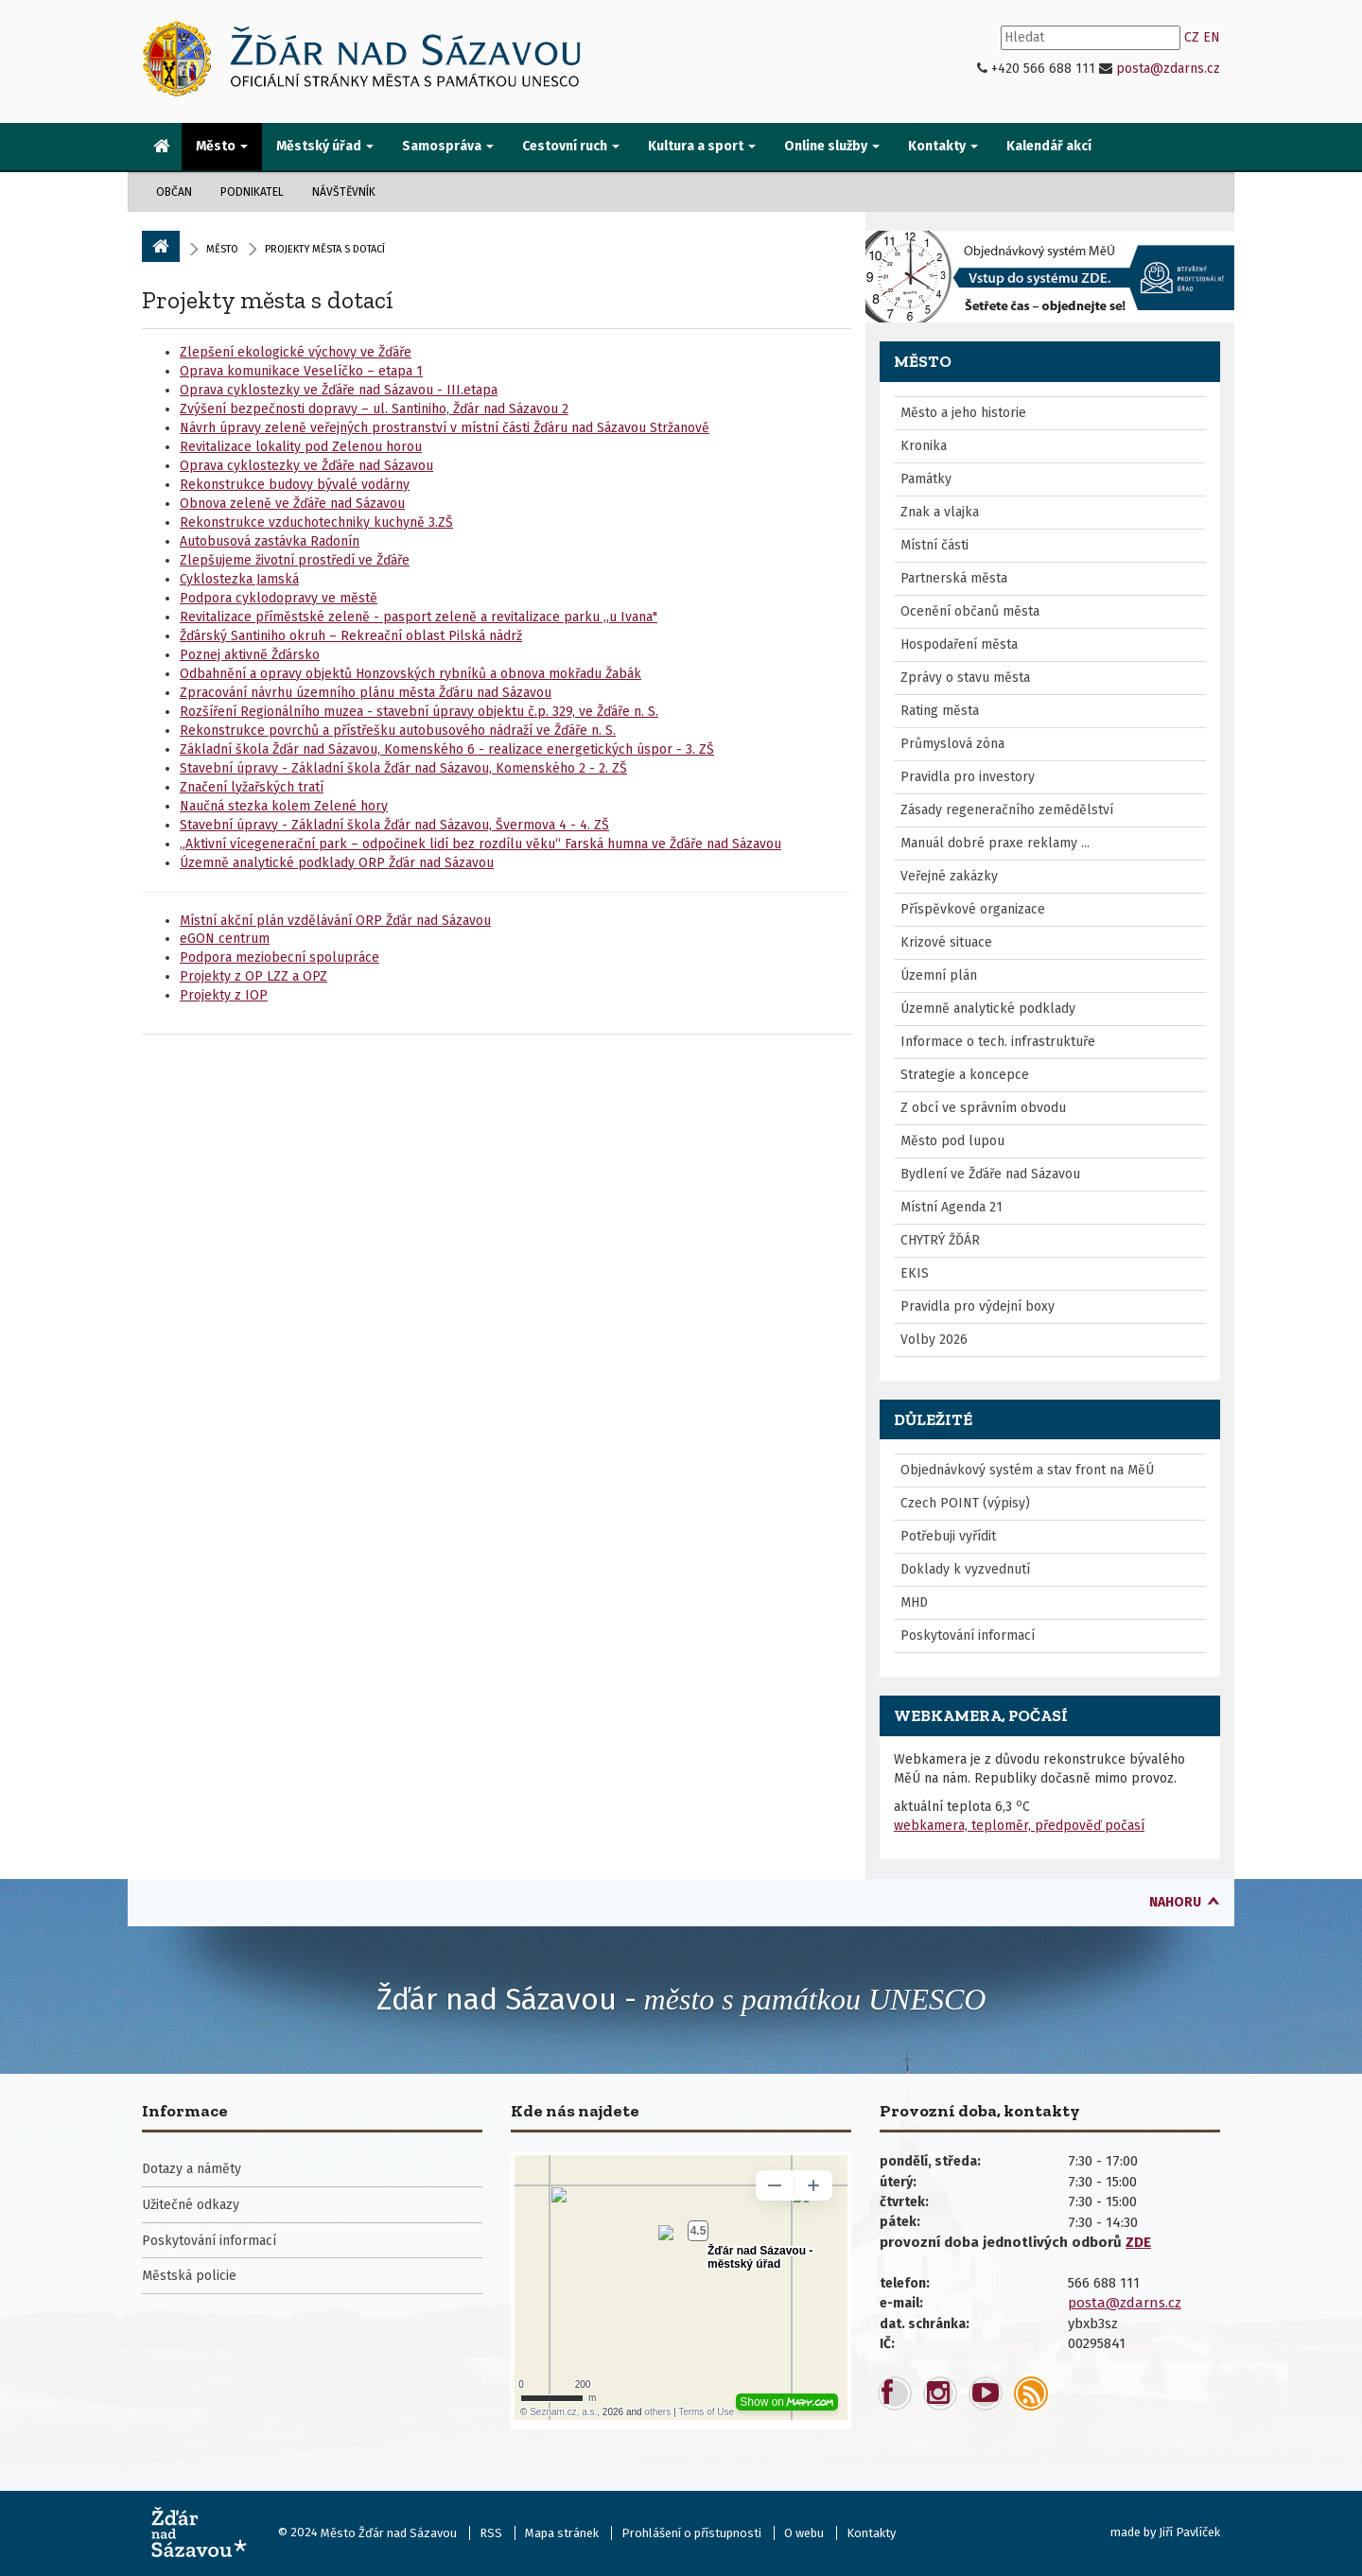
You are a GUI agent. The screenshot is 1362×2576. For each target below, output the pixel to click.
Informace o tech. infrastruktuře (997, 1042)
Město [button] (222, 146)
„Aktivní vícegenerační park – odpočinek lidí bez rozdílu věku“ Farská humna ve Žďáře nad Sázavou (480, 844)
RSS (491, 2533)
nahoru (1175, 1902)
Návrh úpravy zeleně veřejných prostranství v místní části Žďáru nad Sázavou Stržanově (444, 428)
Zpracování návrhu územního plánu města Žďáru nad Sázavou (365, 693)
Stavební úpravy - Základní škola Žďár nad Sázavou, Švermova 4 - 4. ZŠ (394, 825)
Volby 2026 (934, 1340)
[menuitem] (162, 147)
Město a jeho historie (963, 413)
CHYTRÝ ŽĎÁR (940, 1240)
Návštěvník (343, 192)
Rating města (939, 711)
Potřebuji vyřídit (948, 1536)
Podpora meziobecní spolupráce (279, 957)
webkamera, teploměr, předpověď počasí (1019, 1826)
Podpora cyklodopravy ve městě (278, 598)
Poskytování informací (967, 1635)
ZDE (1138, 2242)
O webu (804, 2533)
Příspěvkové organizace (972, 909)
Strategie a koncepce (964, 1075)
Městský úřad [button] (325, 146)
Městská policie (189, 2276)
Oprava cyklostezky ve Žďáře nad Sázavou (306, 466)
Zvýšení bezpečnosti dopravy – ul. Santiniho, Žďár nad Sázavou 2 (374, 409)
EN (1211, 37)
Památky (926, 479)
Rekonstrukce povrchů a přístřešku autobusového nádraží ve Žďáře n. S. (398, 730)
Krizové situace (946, 942)
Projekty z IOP (224, 995)
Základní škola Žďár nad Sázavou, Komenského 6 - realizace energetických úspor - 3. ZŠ (447, 749)
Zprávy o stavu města (965, 678)
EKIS (914, 1273)
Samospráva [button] (448, 146)
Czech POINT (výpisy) (965, 1503)
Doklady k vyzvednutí (965, 1569)
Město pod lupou (952, 1141)
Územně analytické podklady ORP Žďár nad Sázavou (337, 863)
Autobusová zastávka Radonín (269, 541)
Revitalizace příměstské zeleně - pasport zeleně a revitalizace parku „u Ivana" (418, 617)
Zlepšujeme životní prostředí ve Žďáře (295, 560)
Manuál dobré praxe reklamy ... (995, 843)
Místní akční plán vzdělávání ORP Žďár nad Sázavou (335, 921)
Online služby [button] (832, 146)
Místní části (934, 545)
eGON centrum (225, 939)
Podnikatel (252, 192)
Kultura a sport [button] (702, 146)
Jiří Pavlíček (1189, 2532)
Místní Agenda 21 (951, 1207)
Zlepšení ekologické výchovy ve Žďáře (295, 352)
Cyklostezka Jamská (239, 579)
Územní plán (938, 975)
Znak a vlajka (939, 512)
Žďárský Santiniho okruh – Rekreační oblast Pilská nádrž (351, 636)
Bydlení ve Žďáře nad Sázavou (990, 1174)
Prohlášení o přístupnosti (691, 2533)
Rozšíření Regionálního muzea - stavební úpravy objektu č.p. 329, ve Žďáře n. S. (419, 712)
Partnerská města (953, 578)
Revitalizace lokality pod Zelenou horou (301, 447)
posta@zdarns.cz (1168, 69)
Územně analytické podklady (987, 1009)
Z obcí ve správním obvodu (983, 1108)
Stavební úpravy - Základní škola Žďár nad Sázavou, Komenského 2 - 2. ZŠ (403, 768)
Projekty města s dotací (267, 300)
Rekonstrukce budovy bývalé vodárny (295, 485)
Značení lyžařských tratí (251, 787)
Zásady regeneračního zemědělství (1006, 810)
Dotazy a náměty (191, 2169)
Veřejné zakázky (949, 876)
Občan (174, 192)
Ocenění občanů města (969, 611)
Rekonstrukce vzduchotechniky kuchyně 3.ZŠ (316, 522)
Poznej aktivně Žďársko (250, 655)
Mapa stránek (562, 2533)
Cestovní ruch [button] (571, 146)
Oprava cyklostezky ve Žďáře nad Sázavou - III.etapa (339, 390)
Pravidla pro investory (967, 777)
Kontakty (871, 2533)
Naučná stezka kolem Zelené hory (284, 806)
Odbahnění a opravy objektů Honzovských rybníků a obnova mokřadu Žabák (410, 674)
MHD (914, 1602)
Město (222, 249)
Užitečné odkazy (190, 2205)
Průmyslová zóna (952, 744)
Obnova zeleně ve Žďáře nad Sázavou (292, 504)
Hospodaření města (959, 644)
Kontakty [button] (943, 146)
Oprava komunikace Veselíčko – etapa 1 (301, 371)
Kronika (923, 446)
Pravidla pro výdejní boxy (977, 1306)
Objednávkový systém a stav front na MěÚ (1027, 1470)
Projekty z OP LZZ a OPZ (253, 976)
